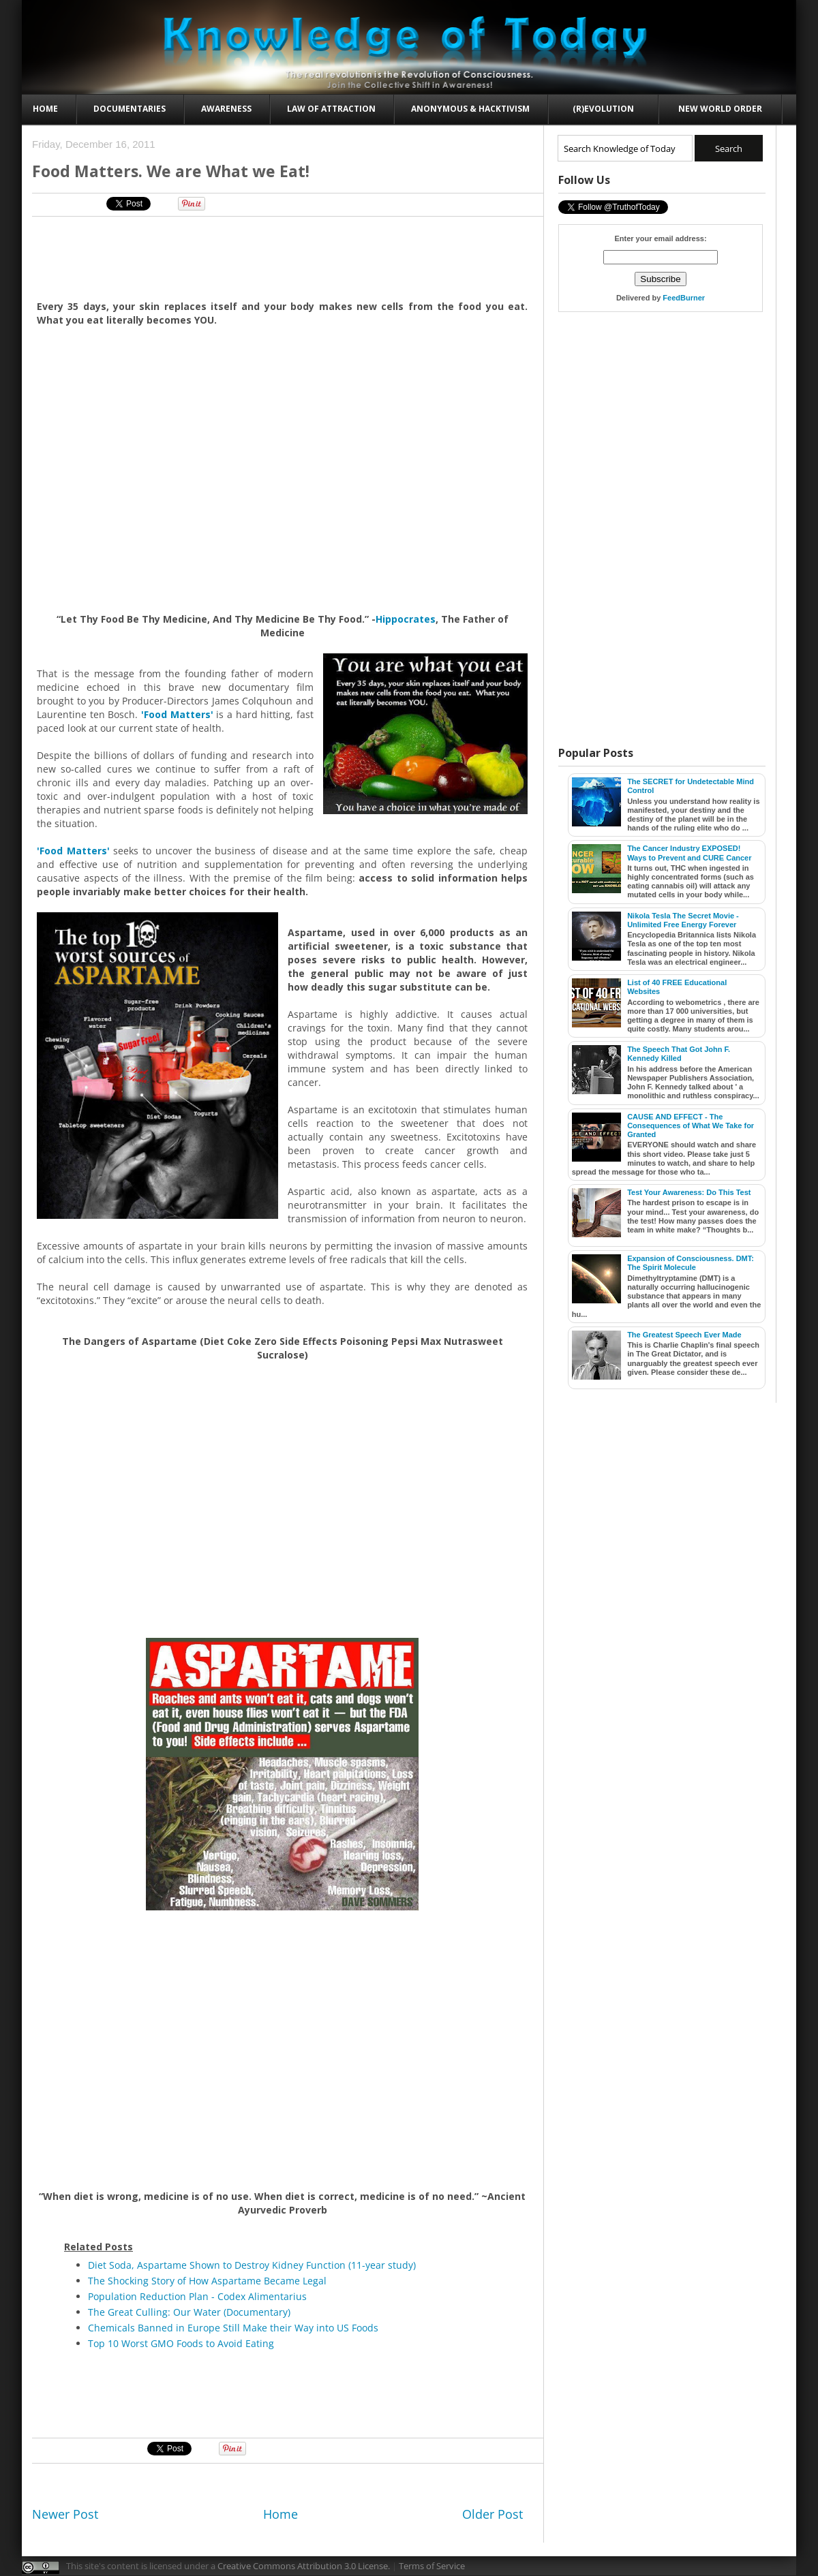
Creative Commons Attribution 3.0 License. (303, 2566)
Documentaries (129, 108)
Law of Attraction (331, 108)
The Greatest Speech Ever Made (684, 1335)
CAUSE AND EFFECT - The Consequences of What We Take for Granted (690, 1125)
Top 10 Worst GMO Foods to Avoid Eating (181, 2343)
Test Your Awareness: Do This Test (689, 1192)
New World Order (720, 108)
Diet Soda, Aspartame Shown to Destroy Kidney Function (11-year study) (252, 2265)
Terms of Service (432, 2566)
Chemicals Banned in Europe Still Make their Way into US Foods (233, 2327)
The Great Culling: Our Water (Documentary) (189, 2312)
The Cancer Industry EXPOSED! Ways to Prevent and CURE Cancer (689, 852)
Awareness (226, 108)
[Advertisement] (283, 257)
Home (45, 108)
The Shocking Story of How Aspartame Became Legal (207, 2280)
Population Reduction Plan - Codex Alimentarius (197, 2296)
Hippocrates (406, 618)
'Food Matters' (177, 714)
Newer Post (65, 2514)
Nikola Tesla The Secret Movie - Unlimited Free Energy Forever (683, 920)
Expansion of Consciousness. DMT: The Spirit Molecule (690, 1262)
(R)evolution (603, 108)
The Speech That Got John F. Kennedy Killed (678, 1053)
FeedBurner (684, 298)
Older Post (492, 2514)
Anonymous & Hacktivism (470, 108)
